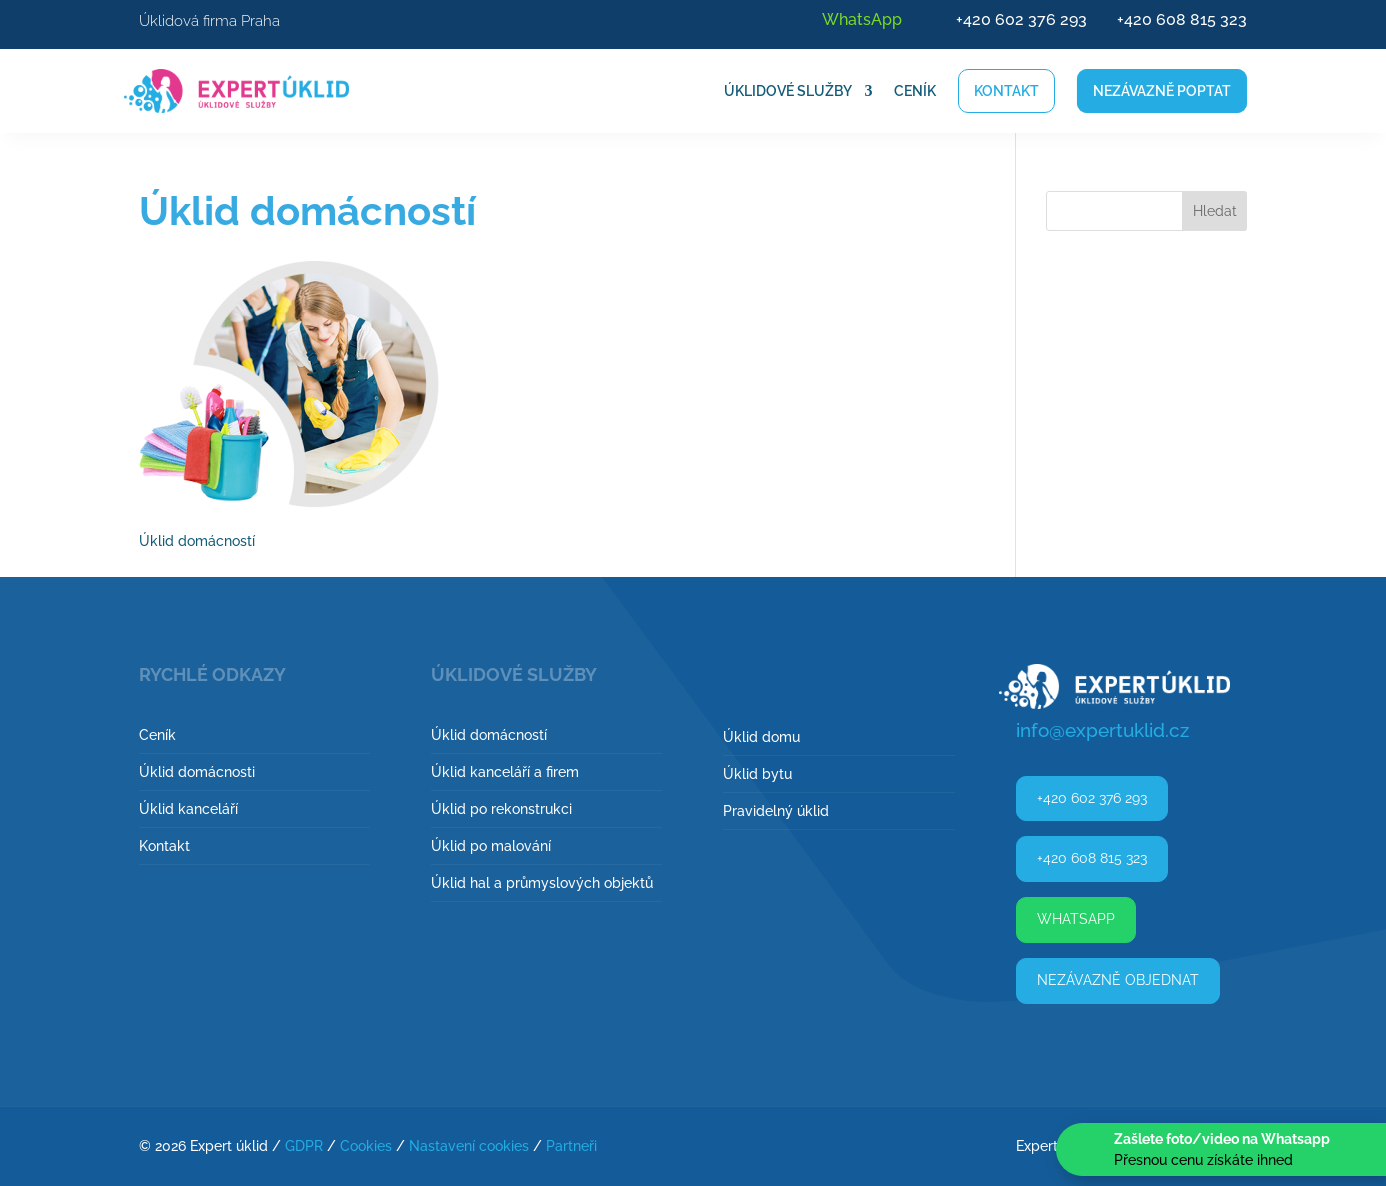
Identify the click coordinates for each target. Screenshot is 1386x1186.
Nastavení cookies (469, 1146)
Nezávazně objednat (1118, 980)
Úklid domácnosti (197, 772)
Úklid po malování (491, 846)
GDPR (304, 1146)
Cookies (366, 1146)
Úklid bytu (757, 774)
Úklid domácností (489, 735)
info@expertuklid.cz (1102, 730)
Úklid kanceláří (188, 809)
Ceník (915, 91)
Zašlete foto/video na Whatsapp (1222, 1139)
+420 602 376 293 (1021, 19)
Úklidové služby (788, 91)
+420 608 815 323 (1182, 19)
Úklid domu (761, 737)
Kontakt (1006, 91)
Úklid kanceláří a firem (505, 772)
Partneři (571, 1146)
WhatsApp (862, 19)
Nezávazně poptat (1162, 91)
